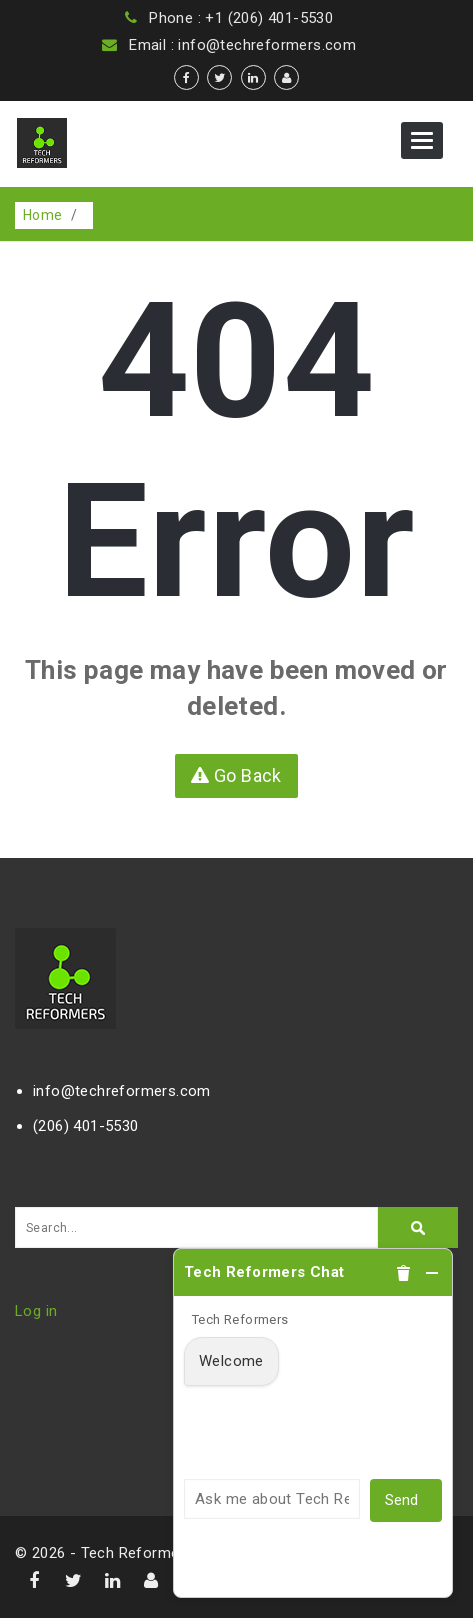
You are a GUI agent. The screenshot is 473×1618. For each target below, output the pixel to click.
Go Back (236, 775)
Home (43, 215)
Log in (36, 1311)
